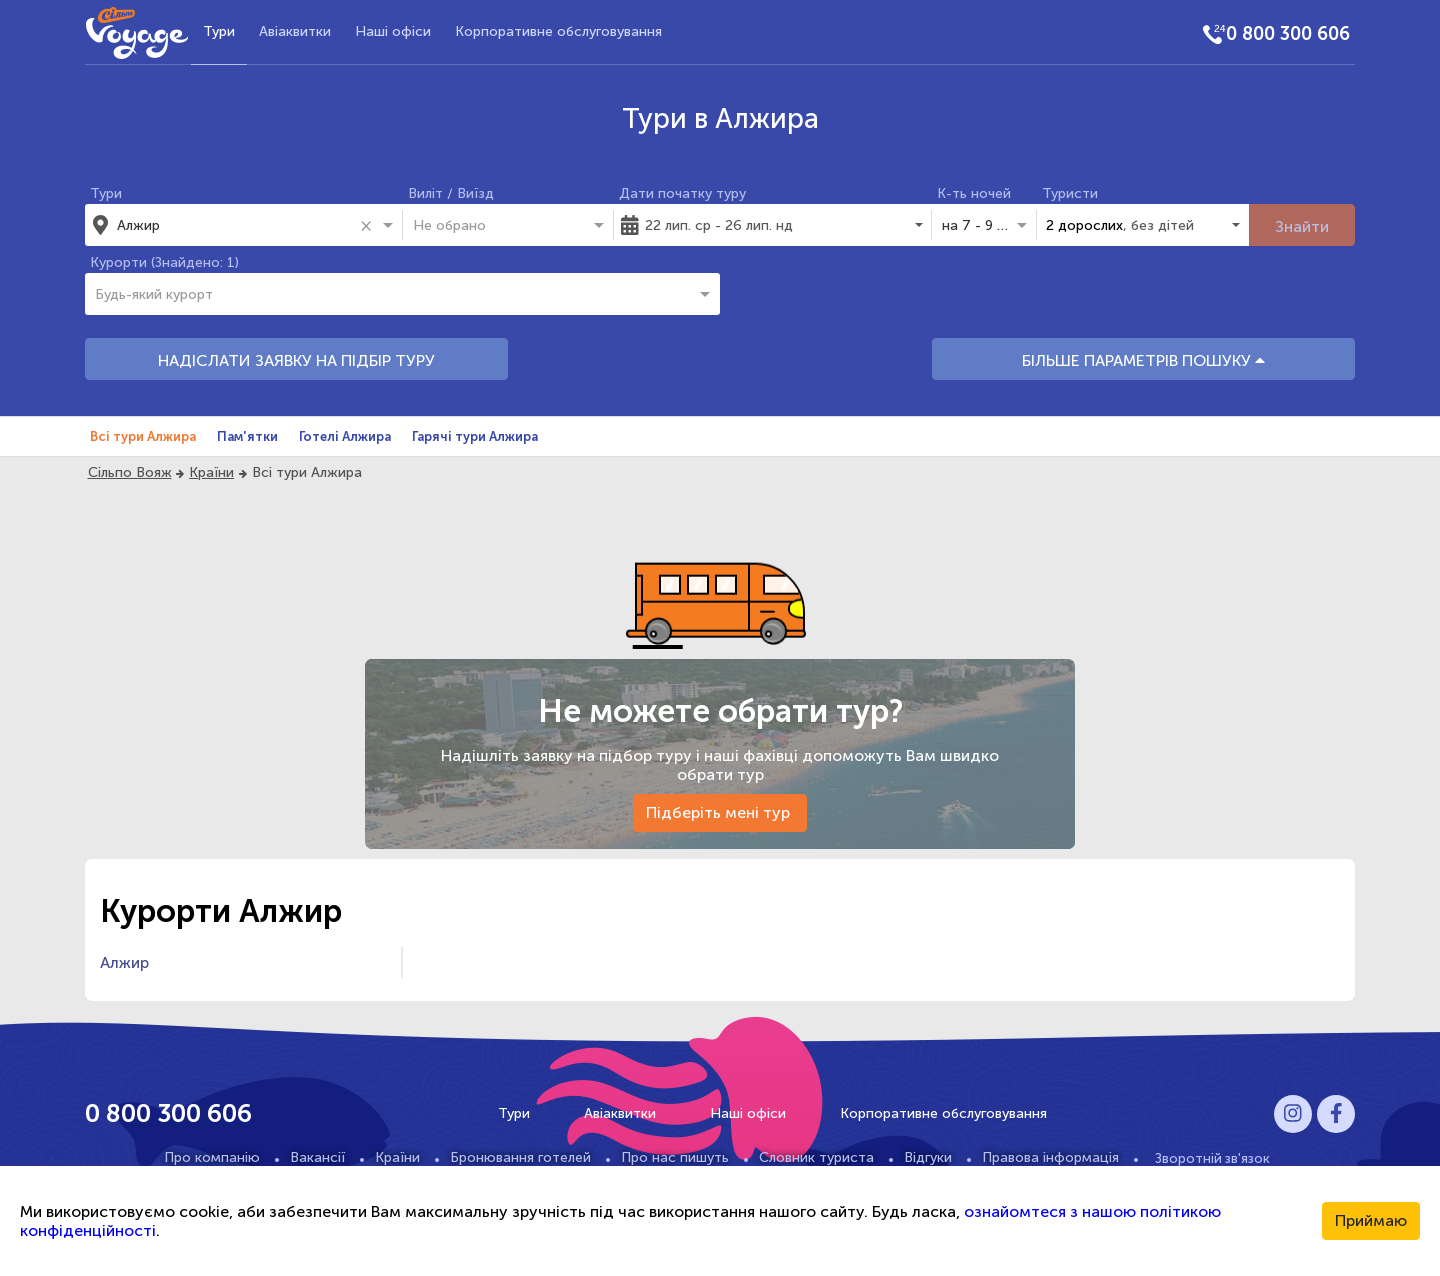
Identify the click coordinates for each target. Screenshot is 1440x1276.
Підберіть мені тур (720, 812)
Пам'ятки (247, 436)
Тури (219, 31)
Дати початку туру (682, 193)
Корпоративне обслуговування (558, 31)
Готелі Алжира (345, 436)
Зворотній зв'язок (1212, 1158)
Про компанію (212, 1157)
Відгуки (928, 1157)
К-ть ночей (974, 193)
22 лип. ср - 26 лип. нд (719, 225)
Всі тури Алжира (143, 436)
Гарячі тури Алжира (475, 436)
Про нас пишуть (675, 1157)
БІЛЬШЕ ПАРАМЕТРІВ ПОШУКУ (1143, 360)
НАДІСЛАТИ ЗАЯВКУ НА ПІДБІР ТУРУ (296, 360)
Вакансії (317, 1157)
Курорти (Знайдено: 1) (164, 262)
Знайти (1302, 226)
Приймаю (1371, 1220)
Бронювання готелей (520, 1157)
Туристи (1070, 193)
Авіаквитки (295, 31)
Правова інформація (1050, 1157)
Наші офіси (393, 31)
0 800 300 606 (1288, 34)
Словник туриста (816, 1157)
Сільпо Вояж (130, 472)
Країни (211, 472)
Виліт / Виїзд (451, 193)
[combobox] (235, 225)
